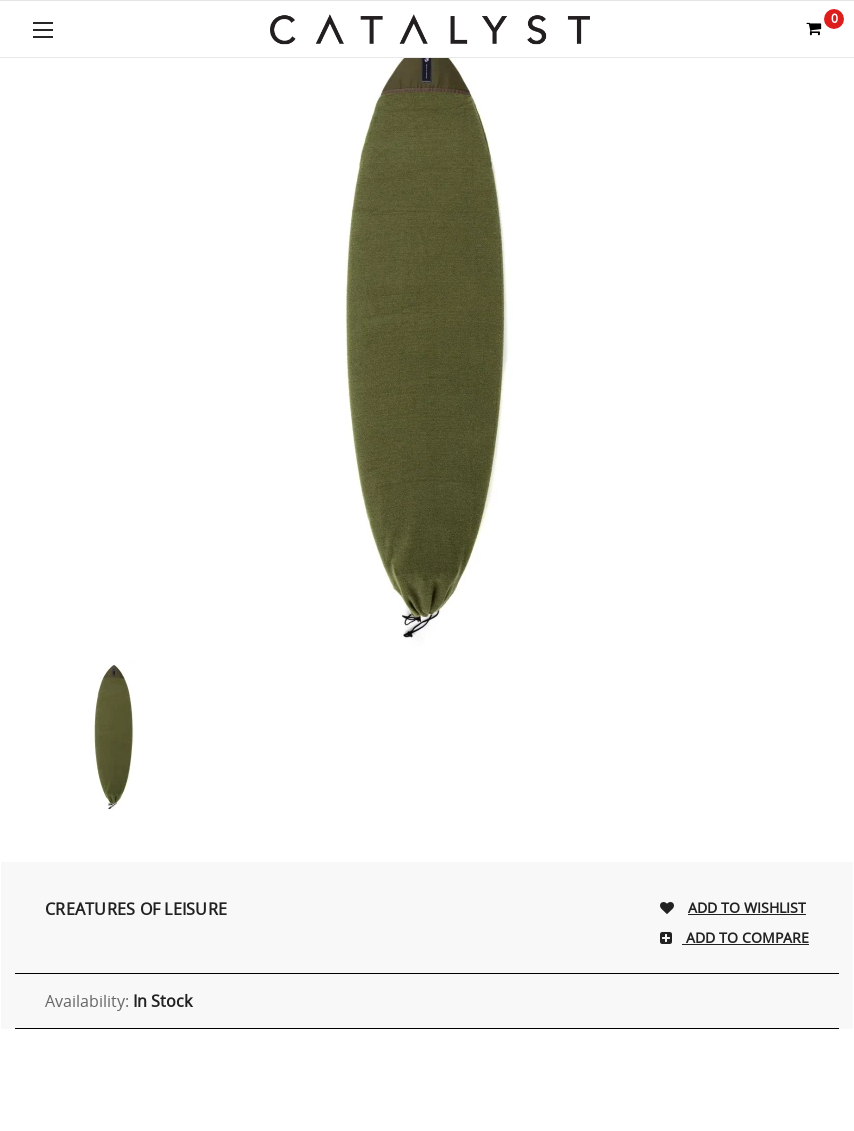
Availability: (118, 1001)
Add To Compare (745, 937)
